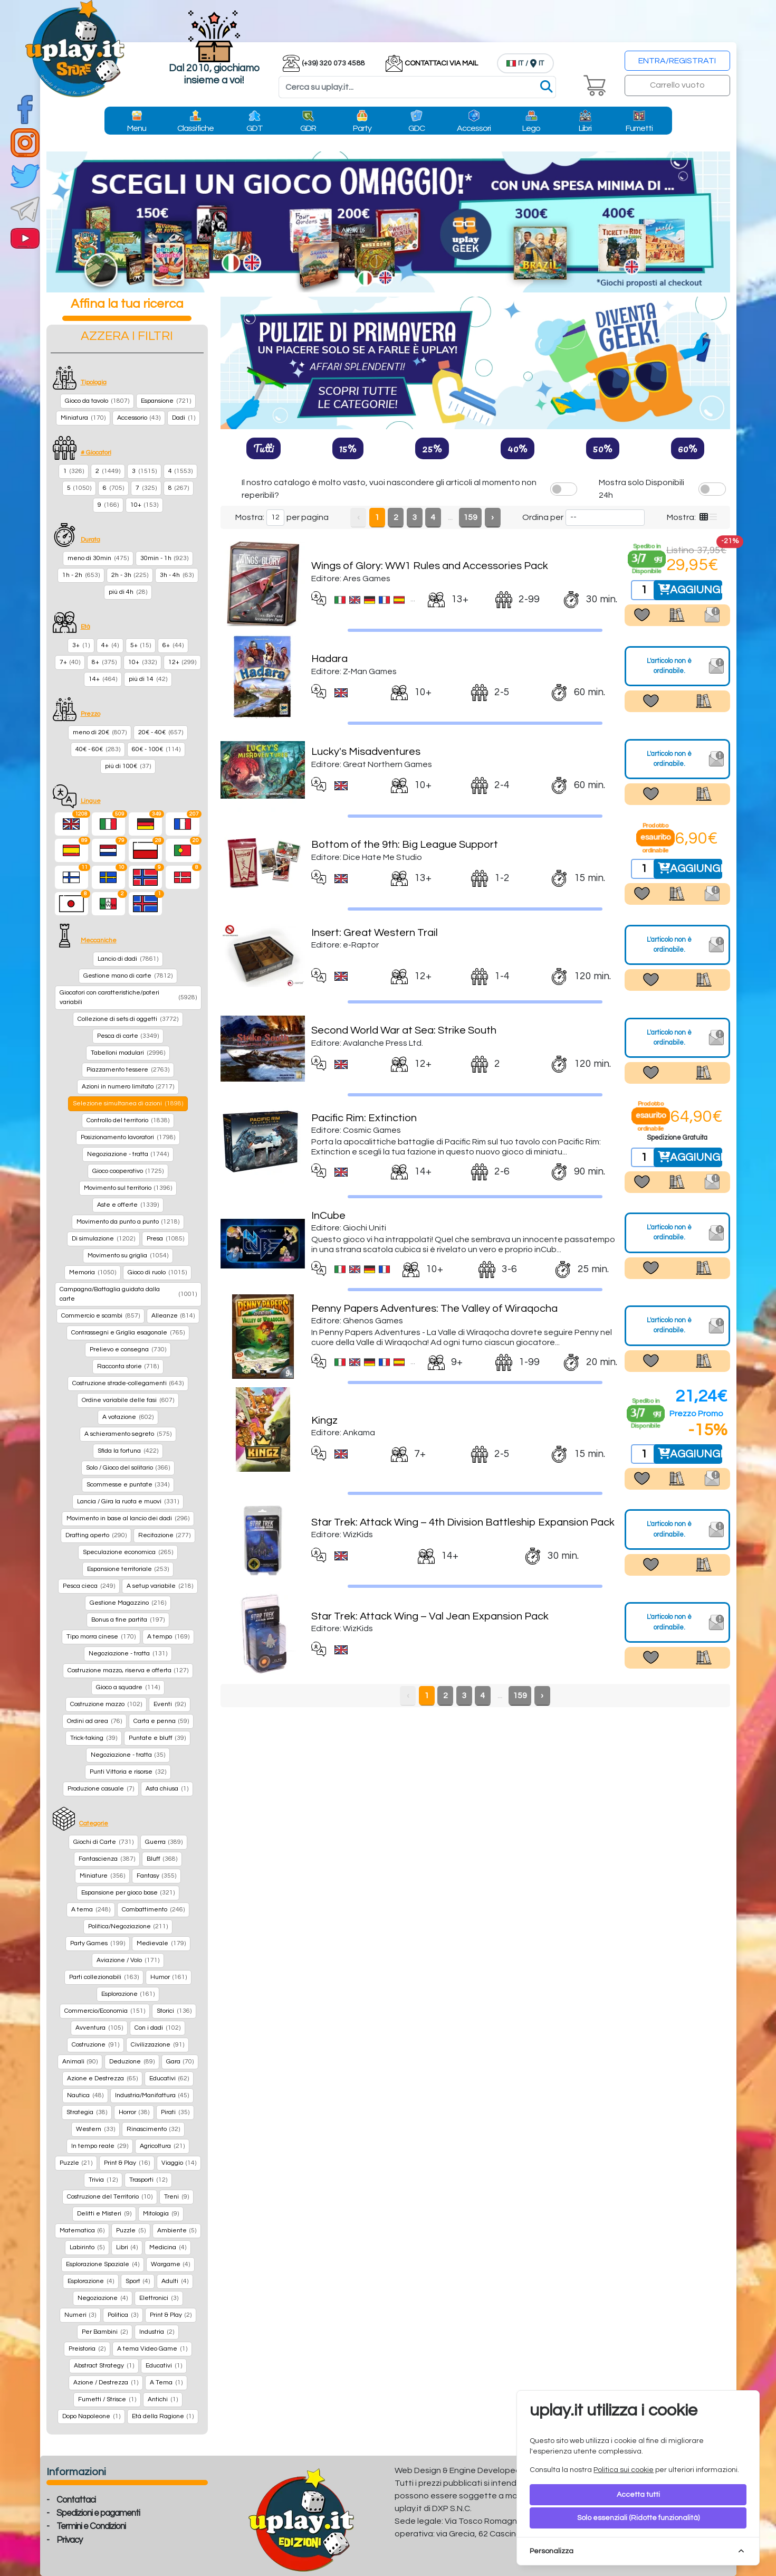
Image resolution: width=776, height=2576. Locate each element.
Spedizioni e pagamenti (98, 2513)
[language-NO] (145, 877)
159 (470, 517)
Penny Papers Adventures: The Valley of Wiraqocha (434, 1308)
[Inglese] (72, 824)
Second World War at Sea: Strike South (403, 1030)
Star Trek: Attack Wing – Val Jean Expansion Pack (430, 1616)
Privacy (69, 2540)
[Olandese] (109, 850)
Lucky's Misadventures (365, 751)
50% (602, 448)
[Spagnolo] (72, 850)
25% (432, 448)
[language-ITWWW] (109, 903)
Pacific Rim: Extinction (364, 1118)
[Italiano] (109, 824)
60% (687, 448)
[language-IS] (145, 903)
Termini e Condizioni (91, 2526)
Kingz (324, 1420)
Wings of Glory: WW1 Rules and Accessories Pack (429, 566)
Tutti (263, 448)
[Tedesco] (145, 824)
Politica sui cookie (623, 2470)
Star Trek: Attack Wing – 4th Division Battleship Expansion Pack (463, 1522)
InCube (328, 1215)
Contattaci (75, 2500)
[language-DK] (182, 877)
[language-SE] (109, 877)
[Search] (417, 87)
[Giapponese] (72, 903)
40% (517, 448)
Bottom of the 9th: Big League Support (404, 844)
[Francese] (182, 824)
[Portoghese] (182, 850)
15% (348, 448)
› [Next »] (492, 517)
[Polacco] (145, 850)
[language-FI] (72, 877)
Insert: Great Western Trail (374, 932)
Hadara (329, 659)
